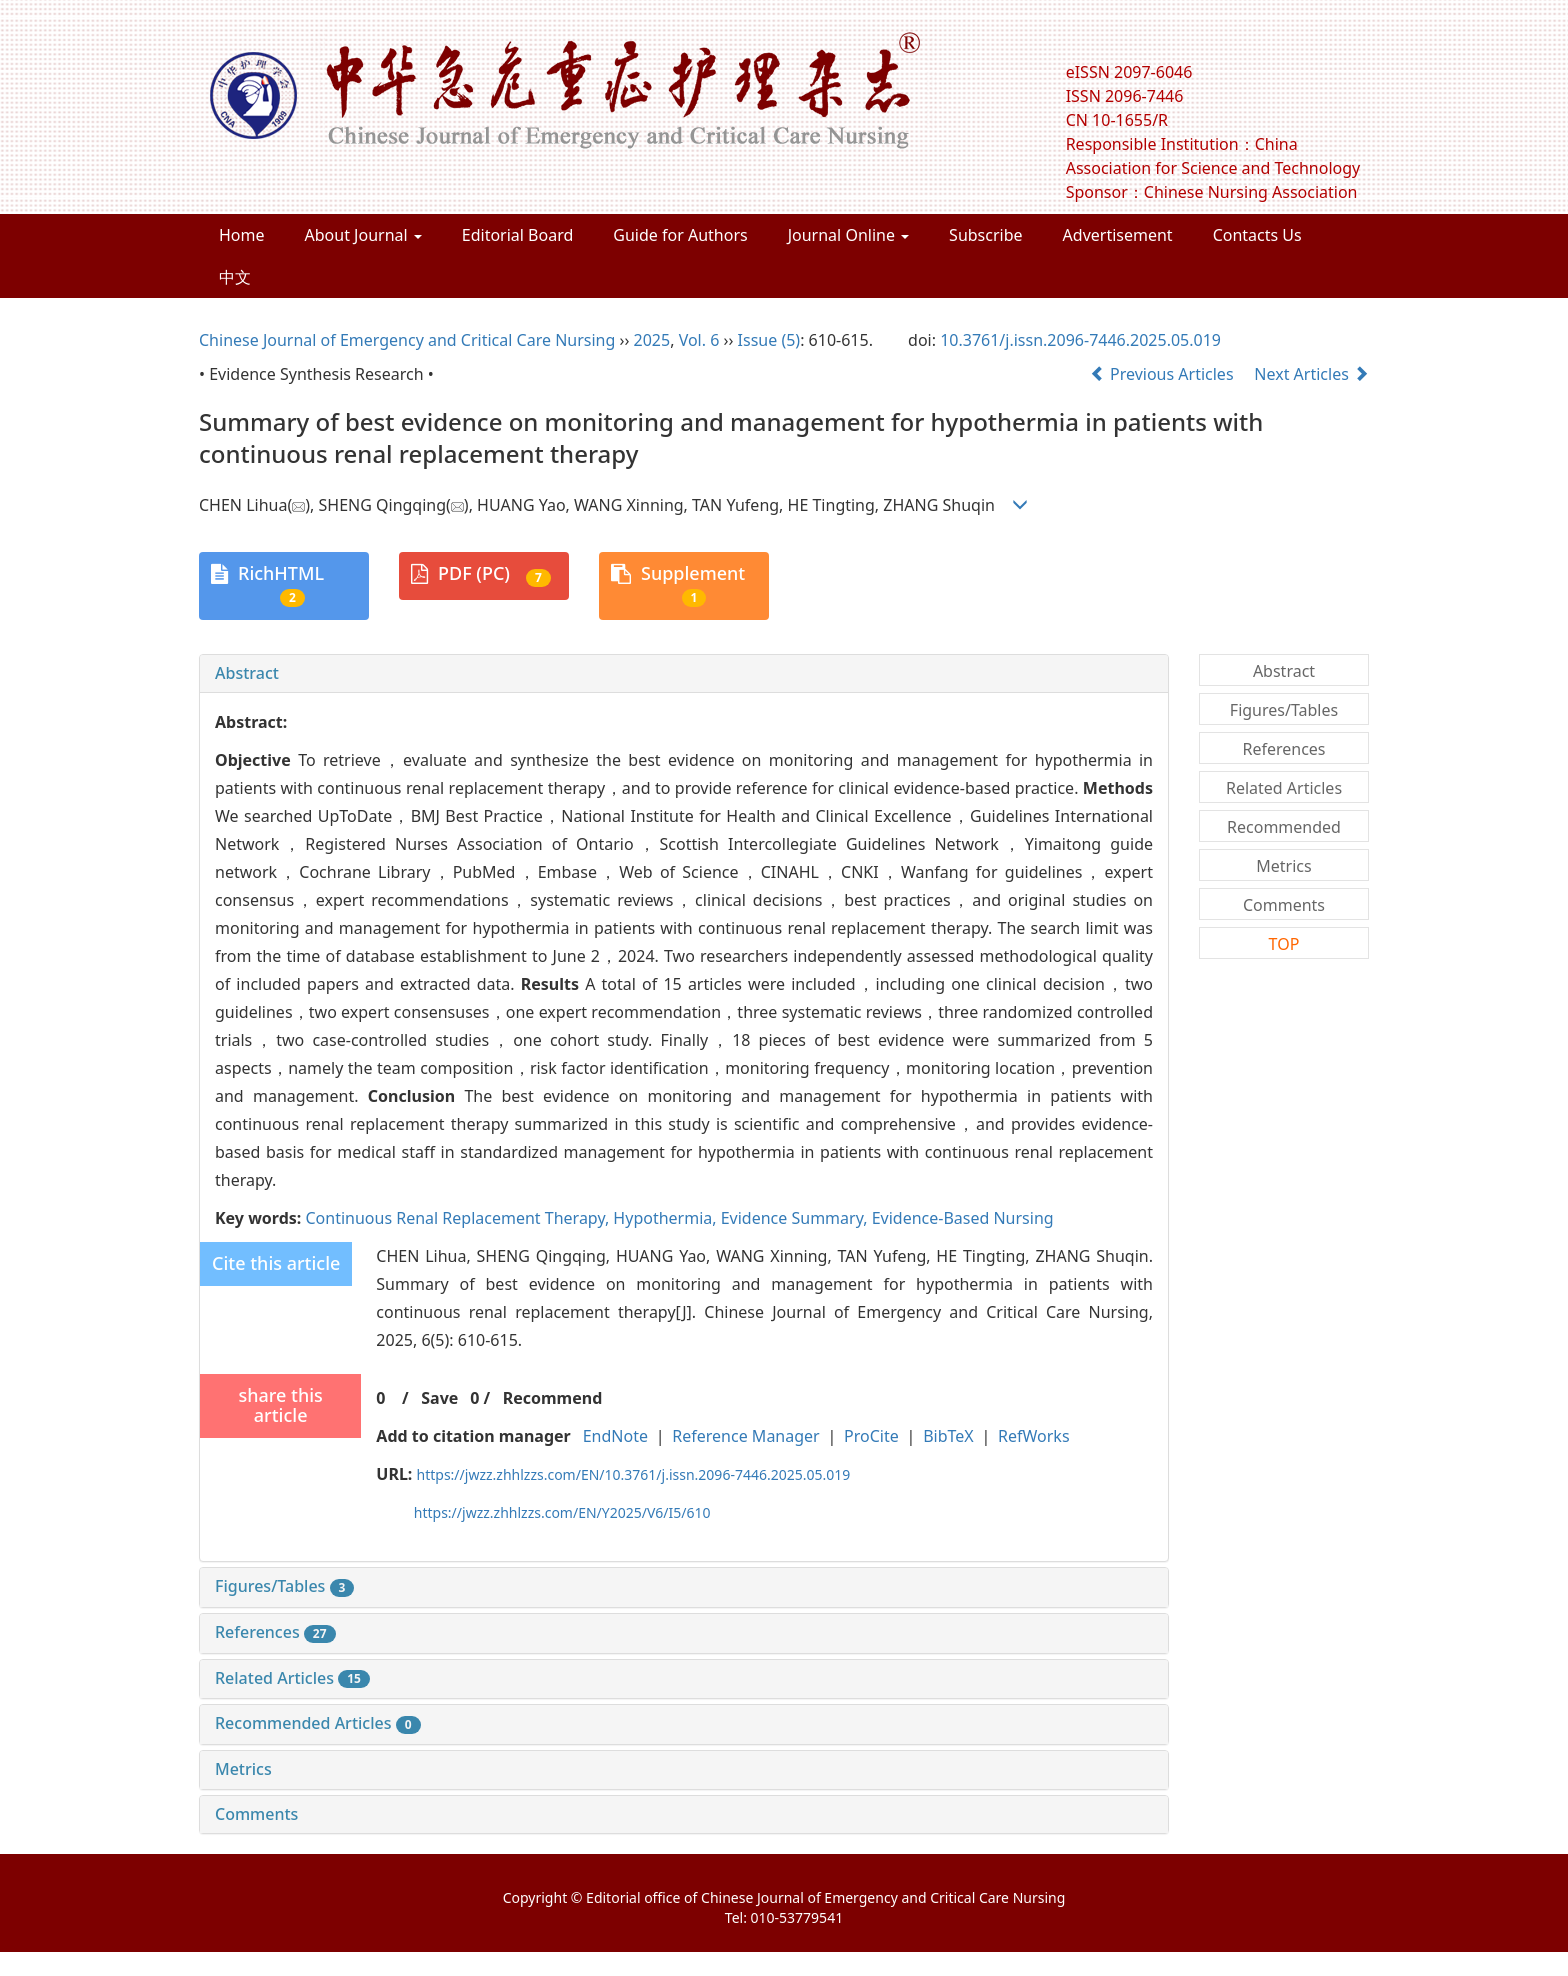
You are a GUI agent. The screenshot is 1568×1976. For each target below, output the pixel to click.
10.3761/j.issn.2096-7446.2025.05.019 (1080, 340)
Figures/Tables (284, 1586)
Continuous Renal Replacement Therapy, (459, 1218)
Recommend (553, 1398)
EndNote (615, 1436)
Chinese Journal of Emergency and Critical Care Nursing (407, 340)
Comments (256, 1814)
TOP (1284, 944)
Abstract (247, 673)
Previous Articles (1164, 374)
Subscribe (985, 235)
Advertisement (1118, 235)
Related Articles (292, 1678)
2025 (652, 340)
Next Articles (1311, 374)
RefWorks (1034, 1436)
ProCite (871, 1436)
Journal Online (848, 235)
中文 (235, 277)
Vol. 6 (699, 340)
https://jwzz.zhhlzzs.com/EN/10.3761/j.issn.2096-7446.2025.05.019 (634, 1474)
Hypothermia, (666, 1218)
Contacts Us (1257, 235)
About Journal (363, 235)
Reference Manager (745, 1436)
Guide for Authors (680, 235)
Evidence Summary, (796, 1218)
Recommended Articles (318, 1723)
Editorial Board (518, 235)
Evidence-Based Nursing (963, 1218)
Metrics (243, 1769)
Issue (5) (769, 340)
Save (439, 1398)
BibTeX (948, 1436)
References (275, 1632)
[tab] (684, 674)
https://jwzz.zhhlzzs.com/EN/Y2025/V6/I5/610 (562, 1512)
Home (242, 235)
